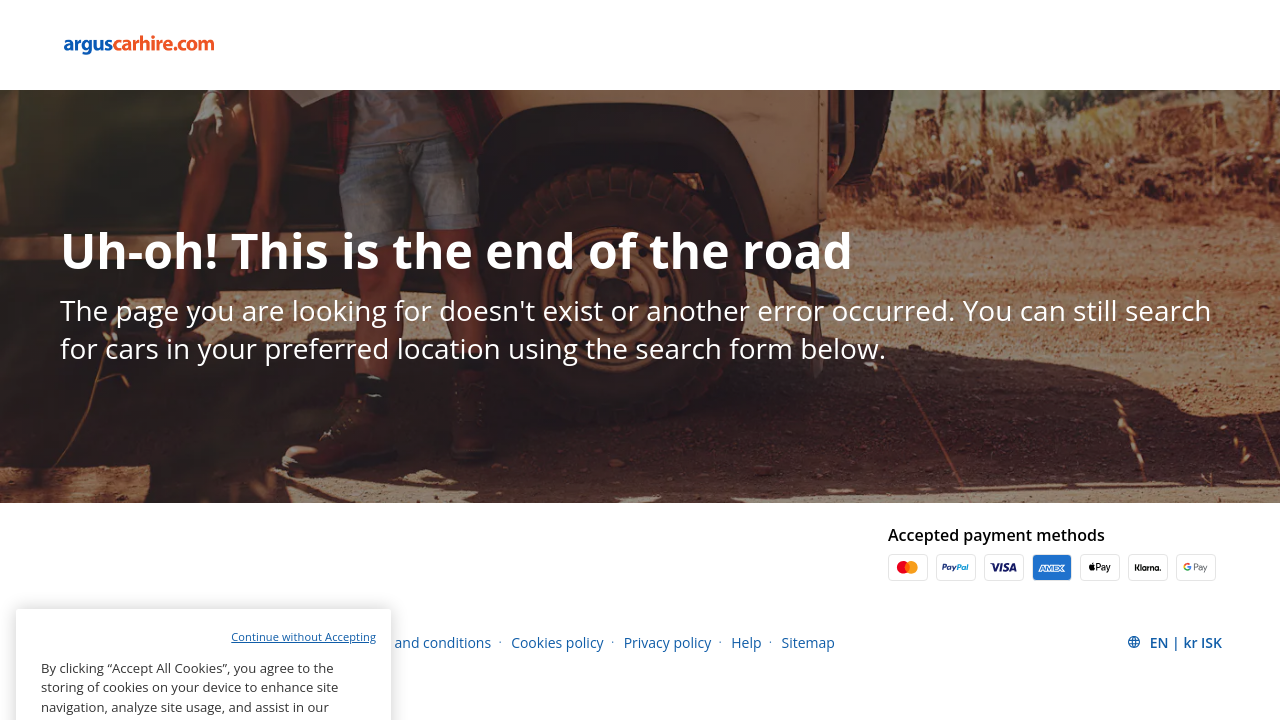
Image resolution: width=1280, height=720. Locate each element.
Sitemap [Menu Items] (808, 642)
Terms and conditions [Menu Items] (420, 642)
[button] (1174, 642)
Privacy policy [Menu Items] (668, 642)
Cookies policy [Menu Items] (557, 642)
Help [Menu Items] (746, 642)
